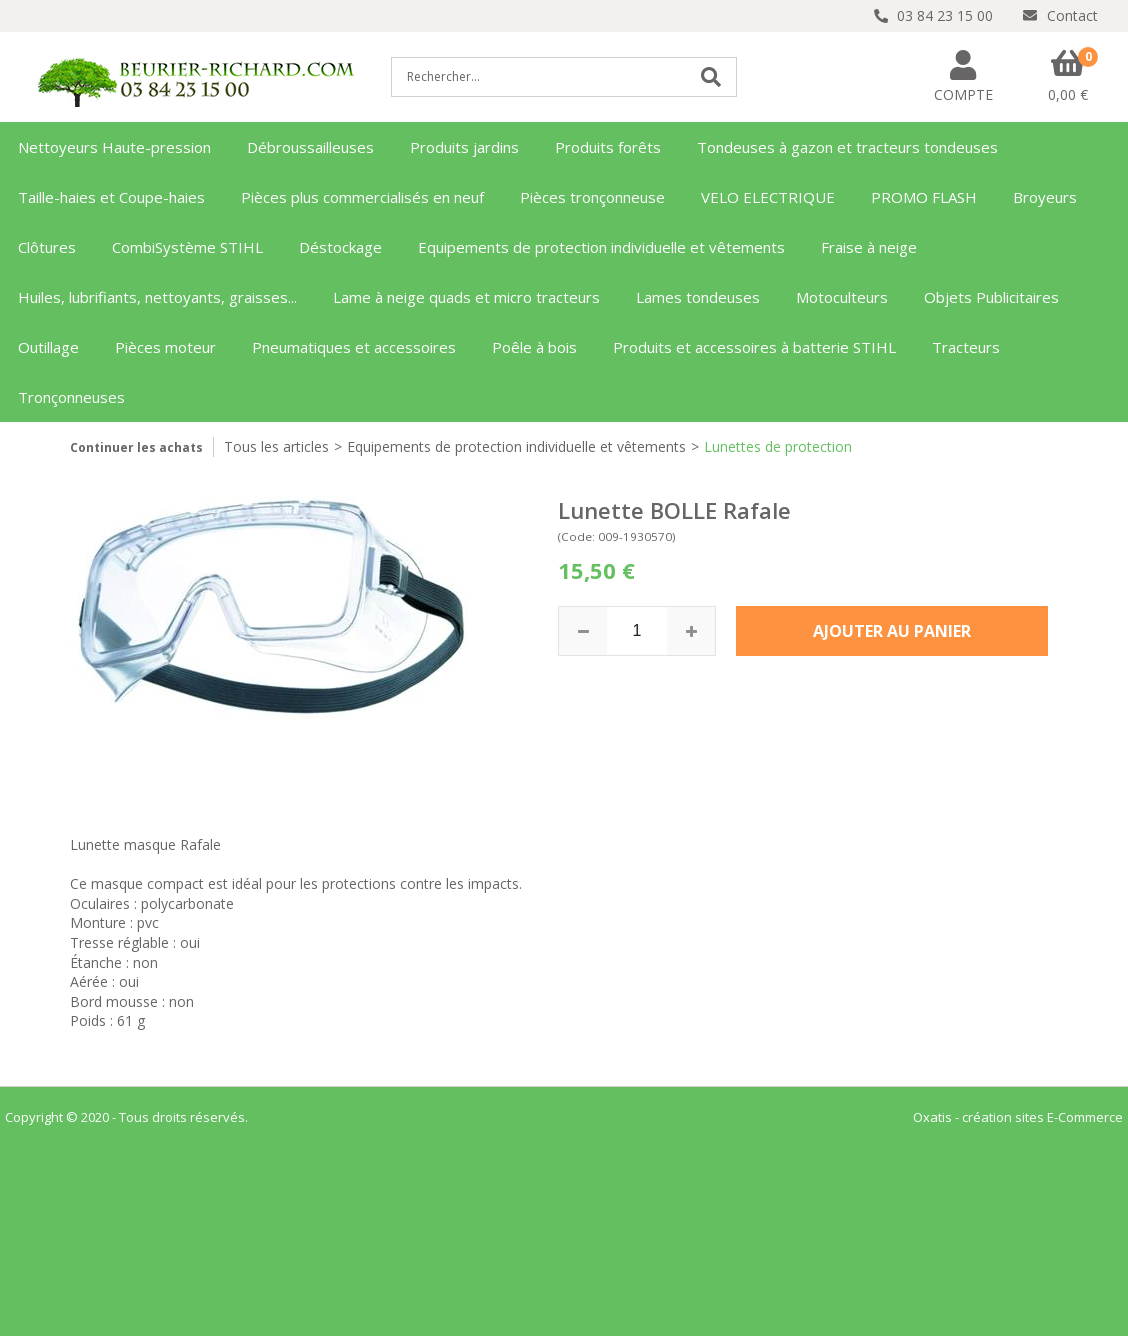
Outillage (48, 347)
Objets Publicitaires (991, 297)
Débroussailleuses (310, 147)
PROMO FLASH (924, 197)
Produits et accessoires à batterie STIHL (754, 347)
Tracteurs (966, 347)
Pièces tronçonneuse (592, 197)
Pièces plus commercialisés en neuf (362, 197)
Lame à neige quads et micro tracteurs (466, 297)
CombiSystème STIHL (187, 247)
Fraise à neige (869, 247)
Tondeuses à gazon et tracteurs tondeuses (847, 147)
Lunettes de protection (778, 446)
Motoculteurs (842, 297)
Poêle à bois (534, 347)
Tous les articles (276, 446)
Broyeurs (1045, 197)
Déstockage (340, 247)
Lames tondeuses (698, 297)
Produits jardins (464, 147)
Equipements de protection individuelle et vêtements (601, 247)
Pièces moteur (165, 347)
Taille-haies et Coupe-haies (111, 197)
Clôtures (47, 247)
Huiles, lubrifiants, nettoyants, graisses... (157, 297)
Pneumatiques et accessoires (354, 347)
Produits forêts (608, 147)
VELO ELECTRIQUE (768, 197)
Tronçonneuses (71, 397)
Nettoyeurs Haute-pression (114, 147)
